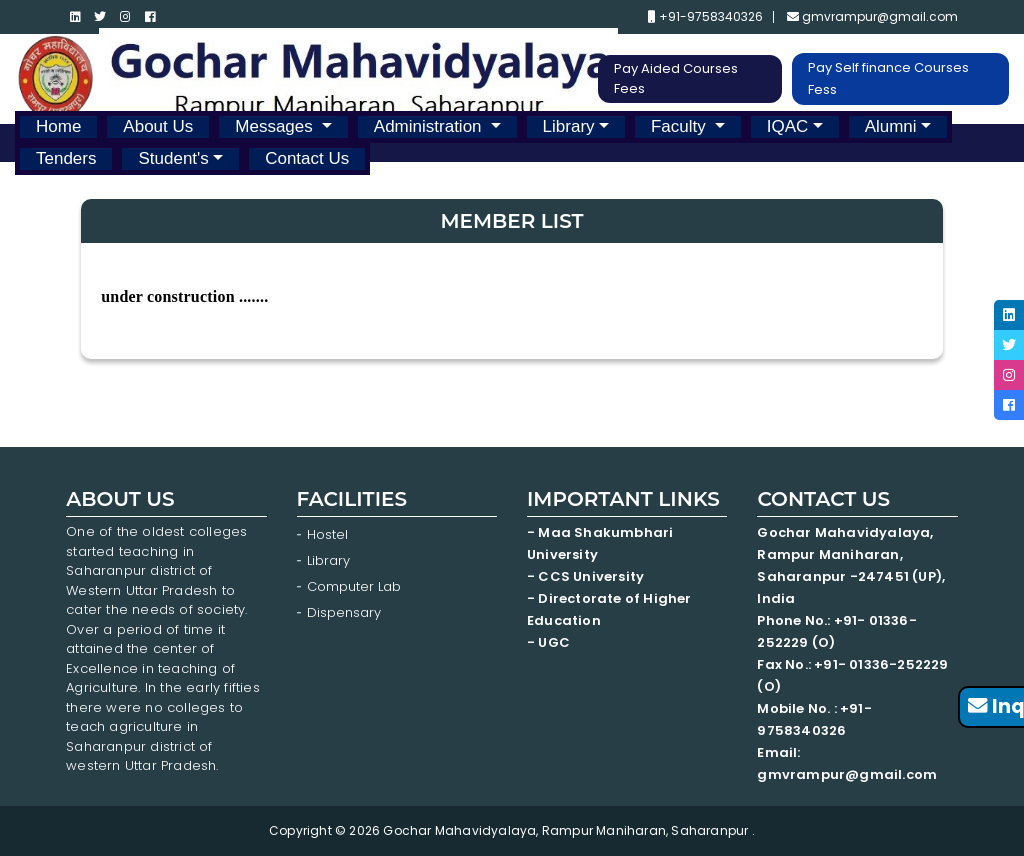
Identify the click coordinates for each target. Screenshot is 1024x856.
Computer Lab (356, 586)
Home (58, 126)
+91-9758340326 (705, 17)
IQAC (788, 126)
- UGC (548, 642)
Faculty (681, 126)
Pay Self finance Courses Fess (888, 78)
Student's (173, 158)
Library (569, 126)
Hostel (327, 534)
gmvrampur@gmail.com (872, 17)
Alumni (891, 126)
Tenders (66, 158)
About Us (158, 126)
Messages (276, 126)
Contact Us (307, 158)
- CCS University (585, 576)
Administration (430, 126)
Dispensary (344, 612)
